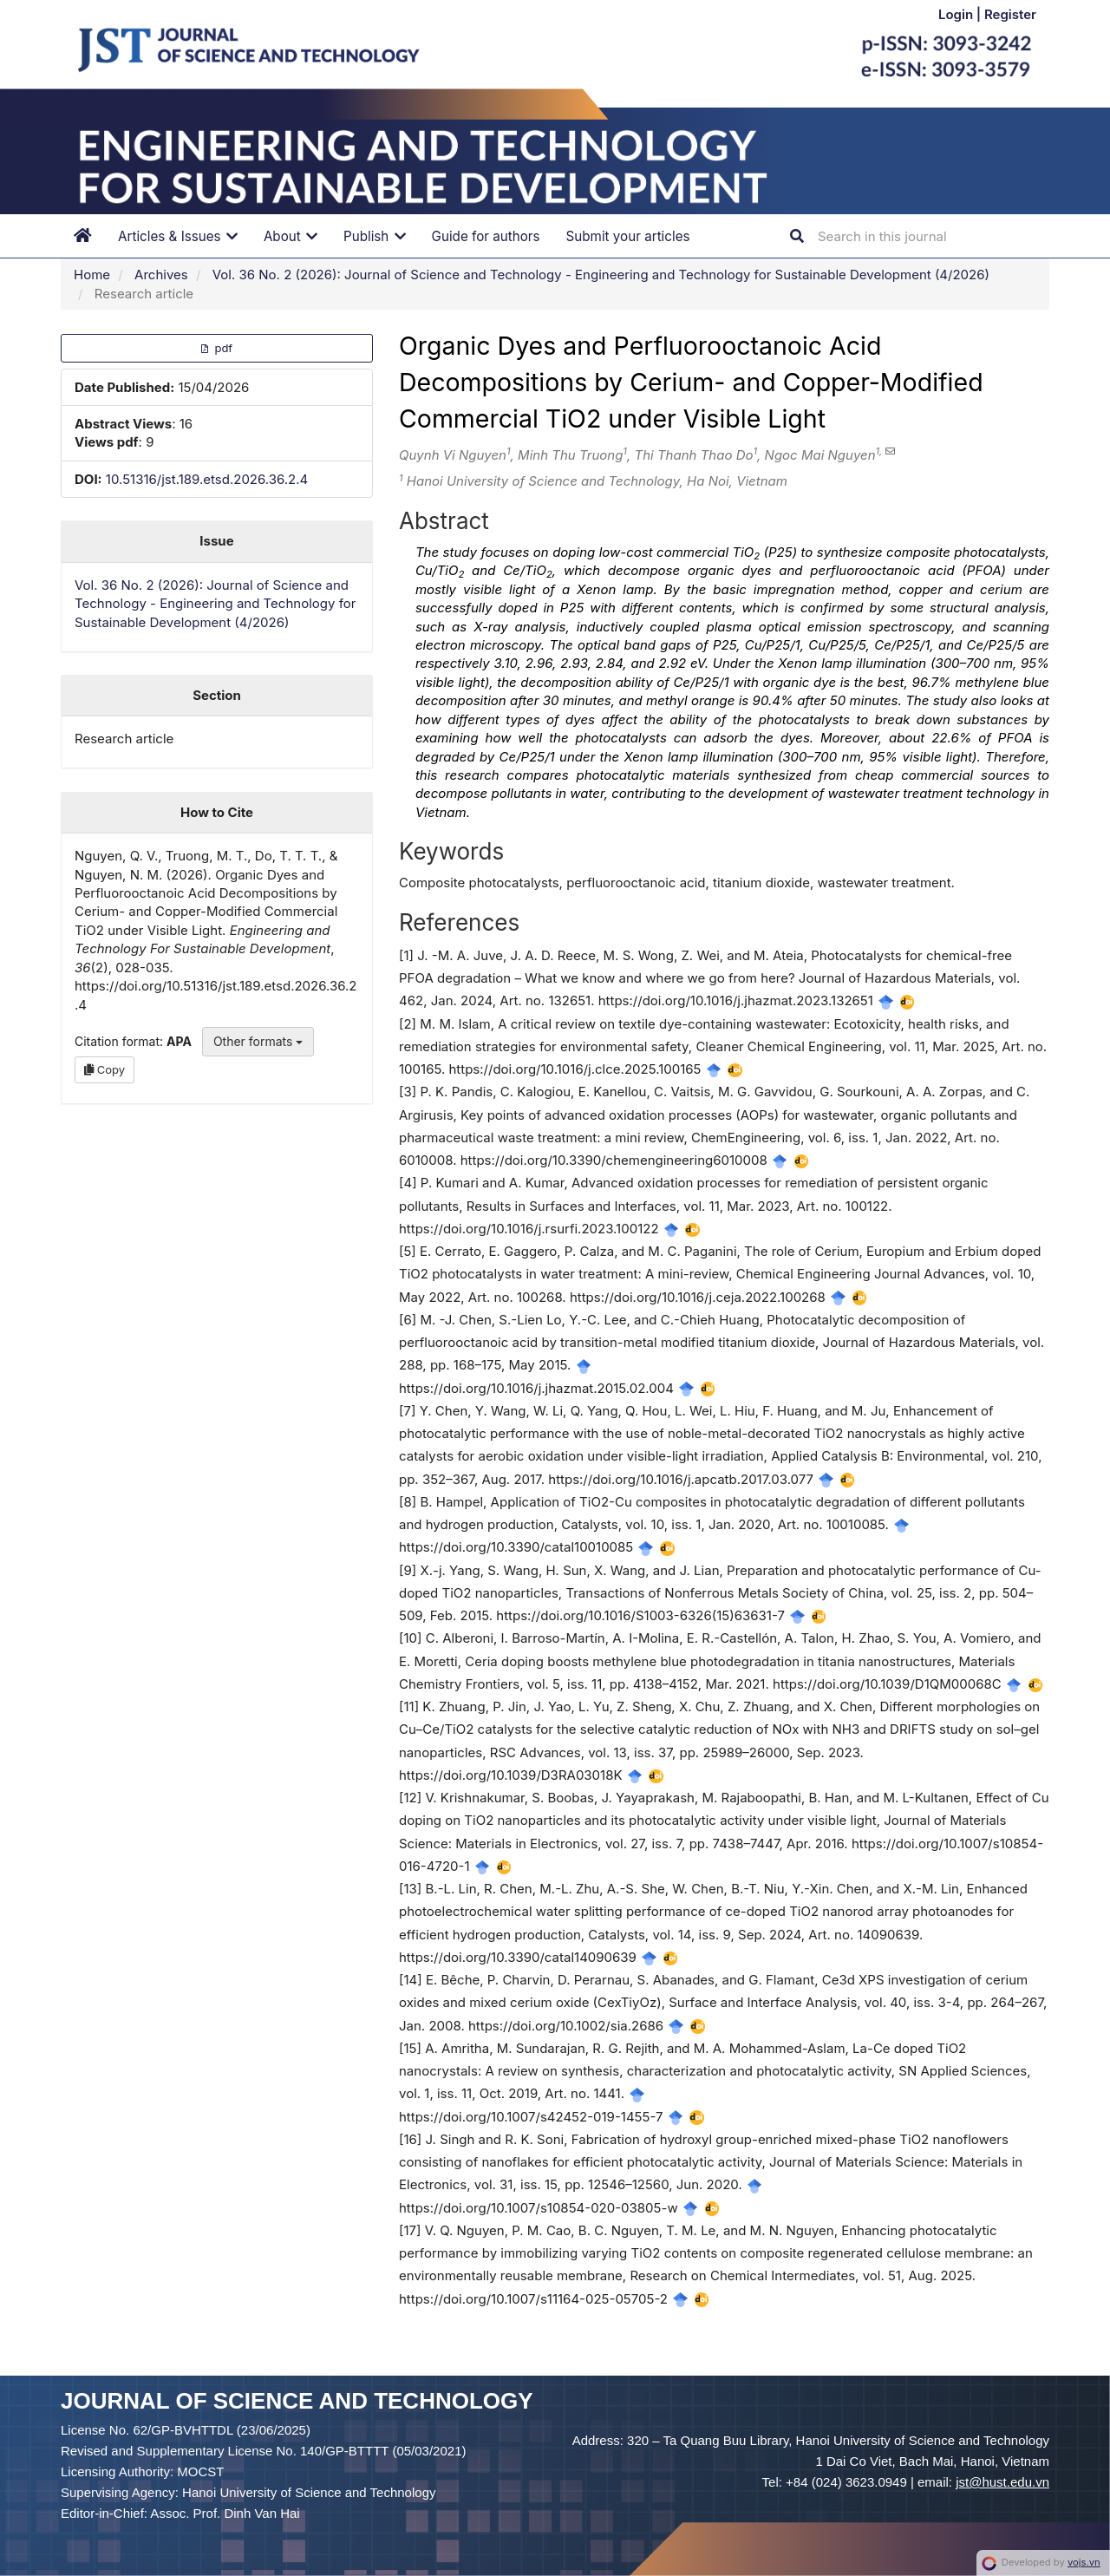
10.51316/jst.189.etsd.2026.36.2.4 (207, 479)
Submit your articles (628, 236)
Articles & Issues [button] (178, 236)
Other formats (258, 1041)
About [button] (290, 236)
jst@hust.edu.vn (1002, 2482)
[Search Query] (921, 236)
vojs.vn (1084, 2562)
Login (957, 14)
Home (92, 274)
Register (1010, 14)
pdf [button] (216, 348)
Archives (161, 274)
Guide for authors (486, 236)
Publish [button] (374, 236)
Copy (104, 1069)
